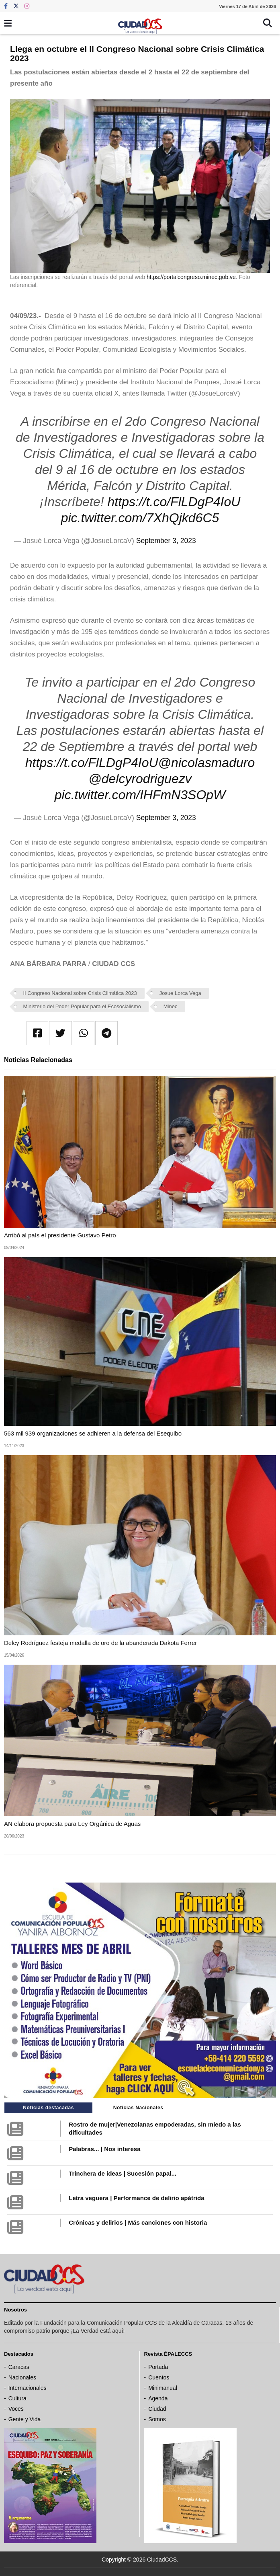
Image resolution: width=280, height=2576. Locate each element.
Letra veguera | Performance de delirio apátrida (136, 2198)
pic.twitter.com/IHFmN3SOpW (140, 795)
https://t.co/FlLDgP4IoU (174, 501)
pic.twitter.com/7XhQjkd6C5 (140, 518)
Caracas (18, 2367)
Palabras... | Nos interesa (104, 2148)
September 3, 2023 (166, 541)
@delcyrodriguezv (140, 778)
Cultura (17, 2398)
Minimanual (162, 2388)
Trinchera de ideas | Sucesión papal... (122, 2173)
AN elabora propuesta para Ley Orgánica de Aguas (72, 1823)
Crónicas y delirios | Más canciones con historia (138, 2222)
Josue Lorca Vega (180, 993)
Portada (158, 2367)
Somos (157, 2419)
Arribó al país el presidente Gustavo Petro (60, 1235)
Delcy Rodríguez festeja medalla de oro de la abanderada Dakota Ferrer (100, 1642)
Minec (171, 1006)
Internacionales (27, 2388)
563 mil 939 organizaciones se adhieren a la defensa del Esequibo (93, 1433)
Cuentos (158, 2377)
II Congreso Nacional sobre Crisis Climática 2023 (80, 993)
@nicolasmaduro (206, 762)
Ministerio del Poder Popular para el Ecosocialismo (82, 1006)
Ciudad (157, 2409)
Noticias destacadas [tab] (48, 2107)
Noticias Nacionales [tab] (138, 2107)
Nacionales (22, 2377)
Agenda (158, 2398)
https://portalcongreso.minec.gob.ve (191, 277)
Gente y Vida (24, 2419)
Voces (16, 2409)
